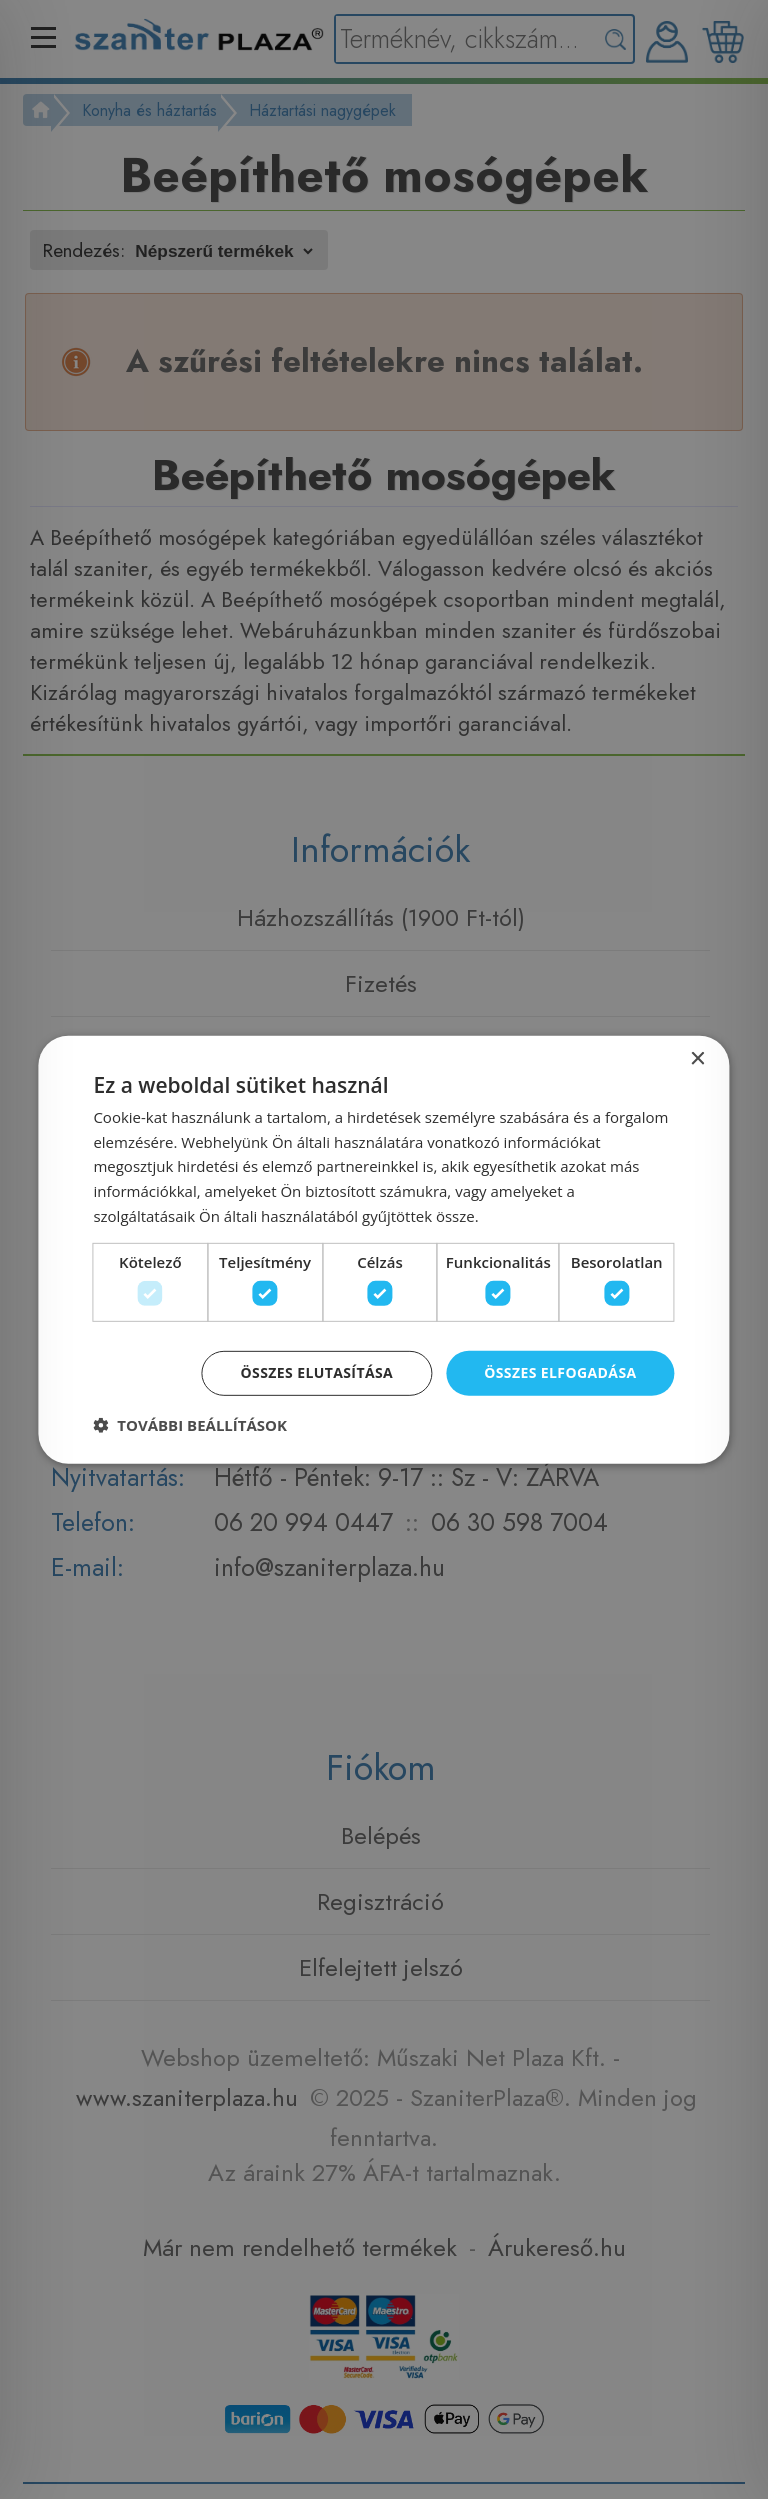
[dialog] (383, 1249)
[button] (190, 1425)
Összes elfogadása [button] (560, 1372)
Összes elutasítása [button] (317, 1372)
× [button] (697, 1058)
